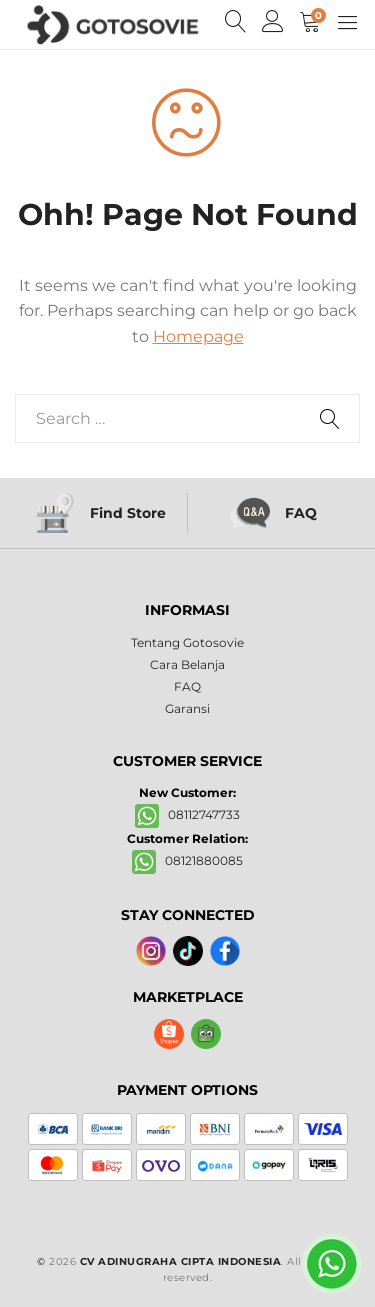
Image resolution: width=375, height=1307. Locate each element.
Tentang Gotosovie (187, 642)
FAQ (187, 686)
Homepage (198, 336)
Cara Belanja (187, 664)
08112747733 (187, 814)
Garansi (187, 708)
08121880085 (187, 860)
